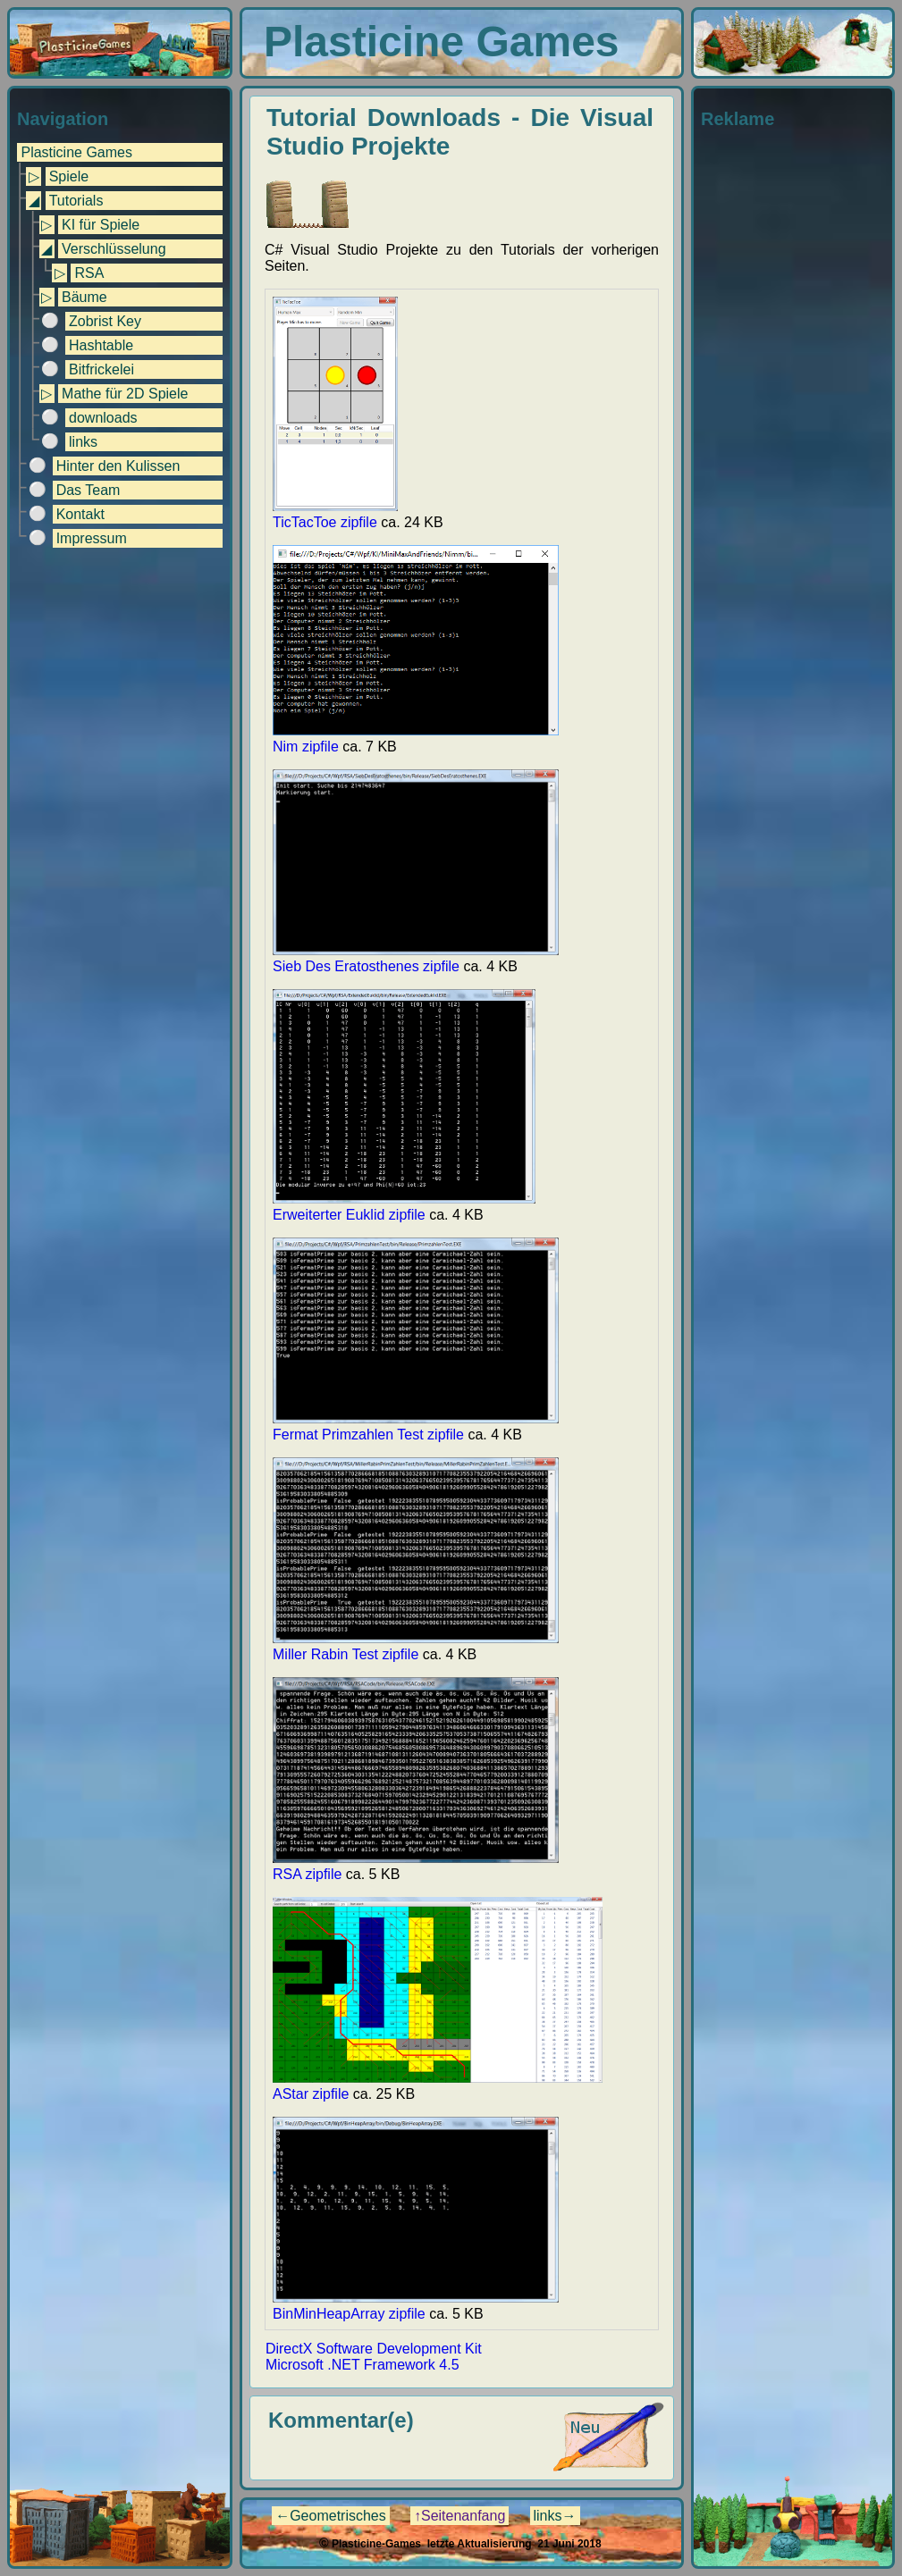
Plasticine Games (76, 152)
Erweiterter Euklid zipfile (404, 1206)
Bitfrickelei (101, 369)
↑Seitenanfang (459, 2515)
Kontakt (80, 514)
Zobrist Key (105, 321)
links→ (555, 2515)
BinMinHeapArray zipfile (416, 2305)
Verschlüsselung (114, 248)
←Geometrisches (330, 2515)
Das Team (88, 490)
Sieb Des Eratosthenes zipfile (416, 958)
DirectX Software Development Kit (374, 2348)
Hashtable (101, 345)
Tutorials (76, 200)
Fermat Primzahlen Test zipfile (416, 1426)
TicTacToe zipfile (335, 514)
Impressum (91, 538)
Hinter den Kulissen (118, 466)
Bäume (84, 297)
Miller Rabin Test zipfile (416, 1646)
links (83, 441)
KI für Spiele (100, 224)
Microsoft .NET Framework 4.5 (362, 2364)
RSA (89, 273)
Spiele (69, 176)
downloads (103, 417)
